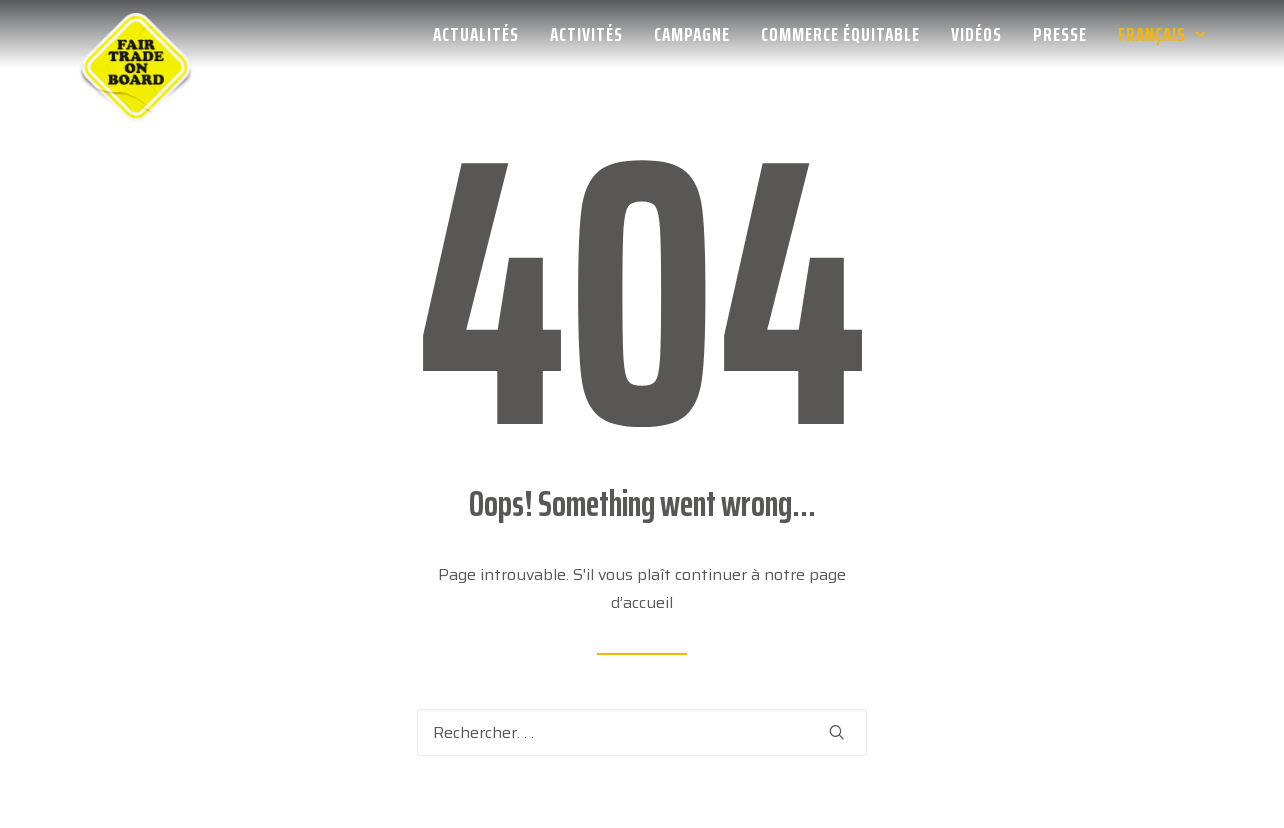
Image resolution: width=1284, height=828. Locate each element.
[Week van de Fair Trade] (136, 34)
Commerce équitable (840, 34)
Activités (586, 34)
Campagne (692, 34)
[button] (837, 732)
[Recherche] (642, 732)
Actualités (476, 34)
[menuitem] (483, 34)
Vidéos (976, 34)
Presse (1060, 34)
